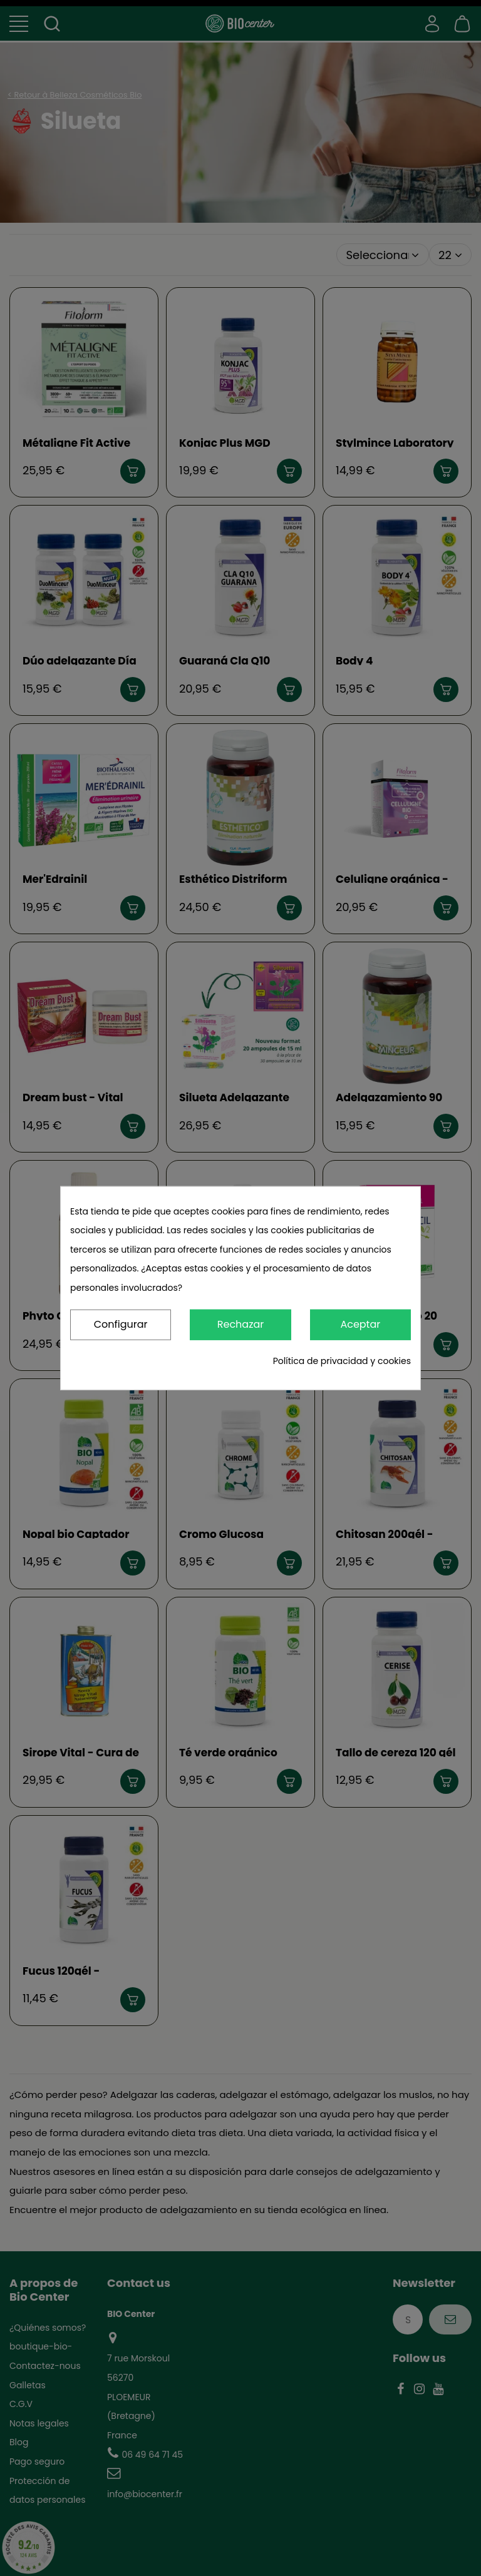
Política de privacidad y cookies (342, 1361)
